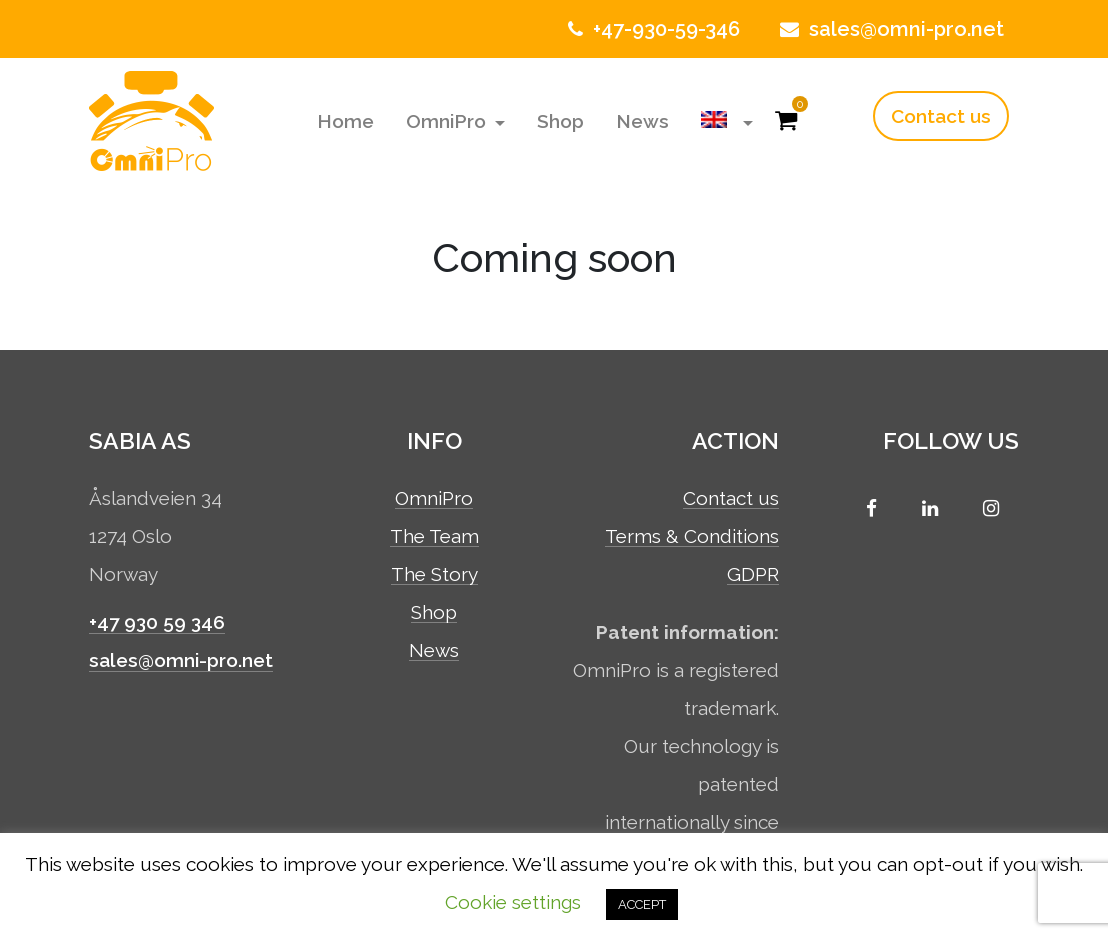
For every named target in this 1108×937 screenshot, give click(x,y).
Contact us (941, 116)
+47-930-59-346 (651, 29)
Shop (560, 121)
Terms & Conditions (692, 537)
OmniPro (448, 121)
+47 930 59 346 (157, 622)
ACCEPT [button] (642, 904)
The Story (434, 575)
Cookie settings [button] (513, 902)
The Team (434, 537)
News (642, 121)
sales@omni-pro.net (889, 29)
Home (345, 121)
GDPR (753, 575)
